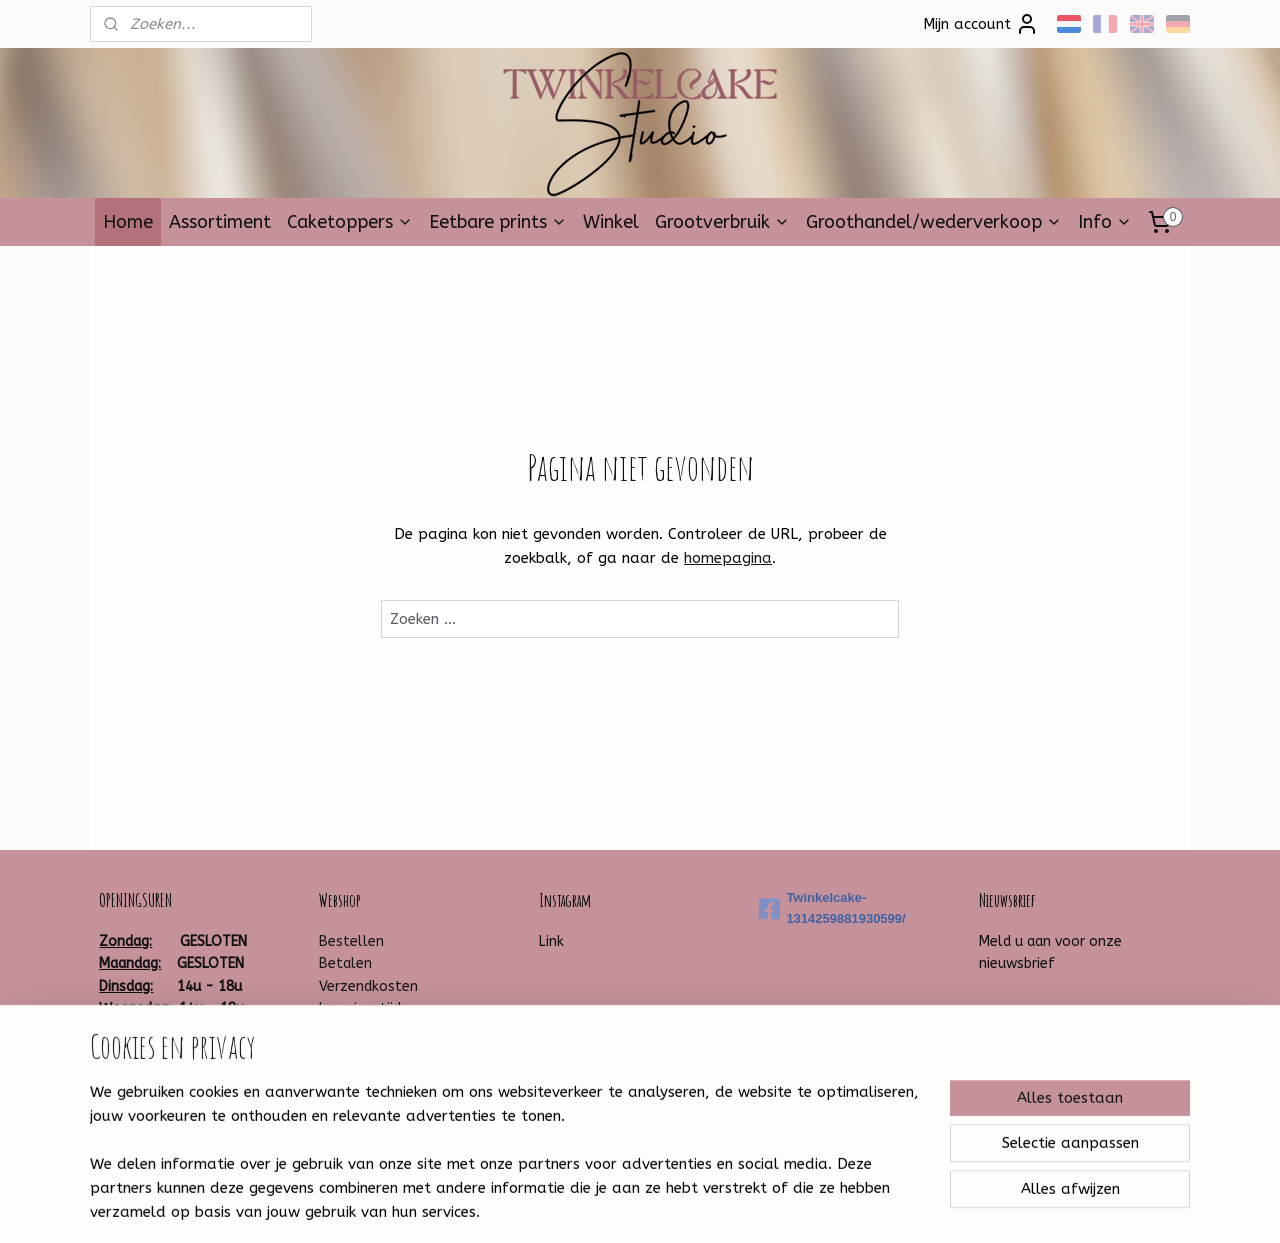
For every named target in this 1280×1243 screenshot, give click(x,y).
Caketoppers (350, 222)
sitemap (575, 1206)
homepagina (728, 558)
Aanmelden (1035, 1012)
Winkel (611, 222)
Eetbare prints (498, 222)
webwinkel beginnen (685, 1206)
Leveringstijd (360, 1008)
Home (128, 222)
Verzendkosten (368, 986)
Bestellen (351, 941)
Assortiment (220, 222)
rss (614, 1206)
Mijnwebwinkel (854, 1206)
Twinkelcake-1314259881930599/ (832, 908)
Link (551, 941)
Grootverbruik (722, 222)
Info (1105, 222)
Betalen (345, 963)
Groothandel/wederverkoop (934, 222)
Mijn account (981, 24)
